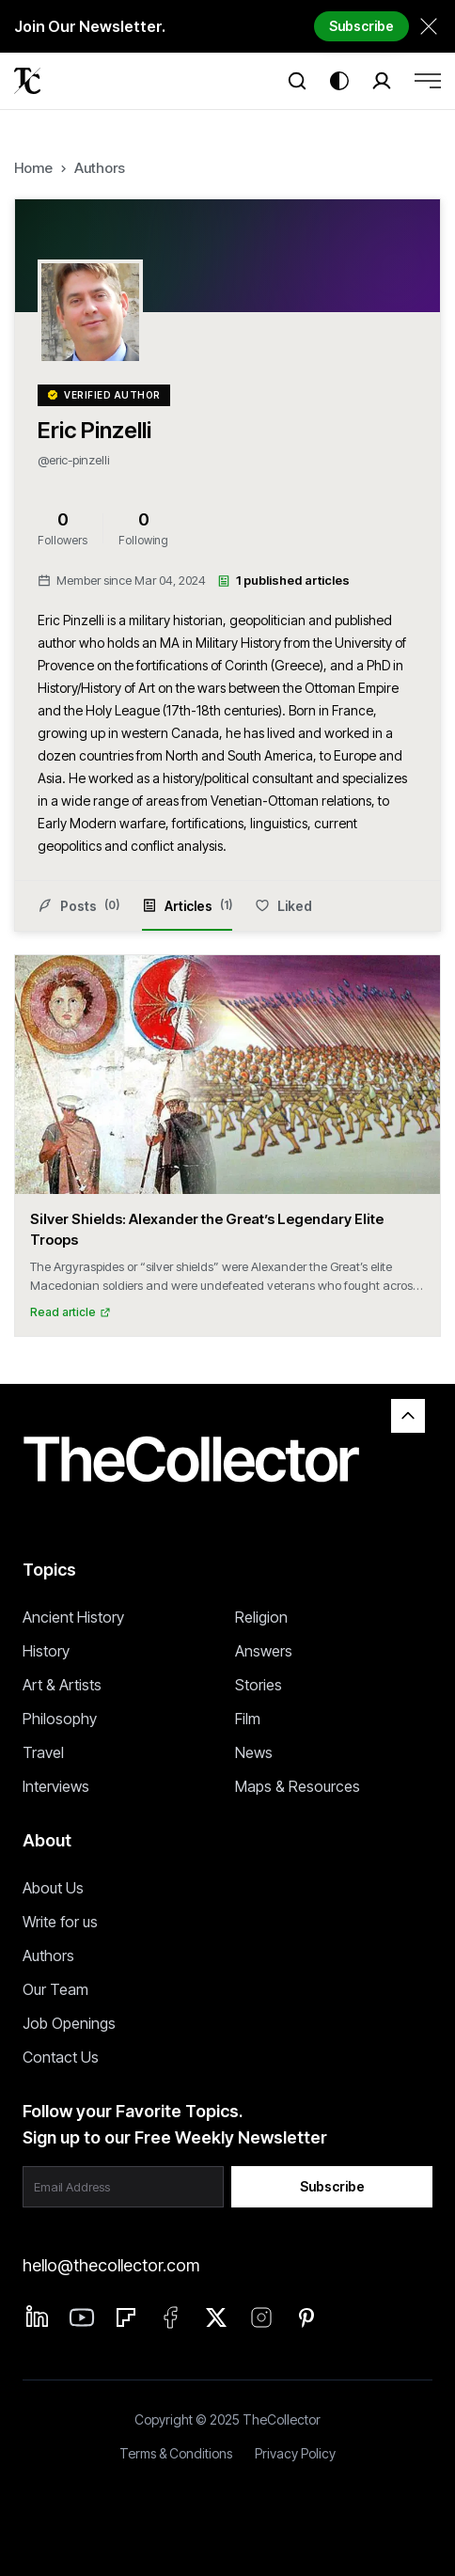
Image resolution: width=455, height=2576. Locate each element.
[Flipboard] (126, 2317)
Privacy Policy (295, 2453)
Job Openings (69, 2023)
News (254, 1752)
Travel (43, 1752)
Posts (78, 905)
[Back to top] (408, 1416)
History (46, 1650)
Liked (283, 906)
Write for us (60, 1921)
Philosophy (60, 1718)
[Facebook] (171, 2317)
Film (247, 1718)
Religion (261, 1617)
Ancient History (73, 1617)
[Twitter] (216, 2317)
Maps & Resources (297, 1786)
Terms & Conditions (175, 2453)
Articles (187, 914)
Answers (263, 1650)
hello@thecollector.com (111, 2265)
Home (33, 168)
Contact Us (61, 2057)
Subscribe (361, 26)
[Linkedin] (38, 2316)
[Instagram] (261, 2317)
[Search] (297, 81)
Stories (258, 1684)
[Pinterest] (306, 2317)
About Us (53, 1887)
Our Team (55, 1989)
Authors (99, 168)
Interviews (56, 1786)
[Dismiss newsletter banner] (428, 26)
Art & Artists (62, 1684)
